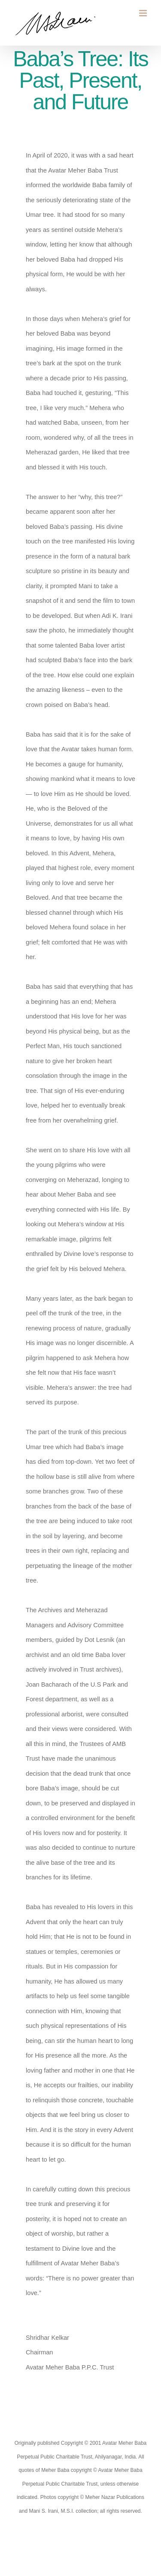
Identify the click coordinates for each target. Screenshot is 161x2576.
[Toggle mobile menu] (143, 13)
